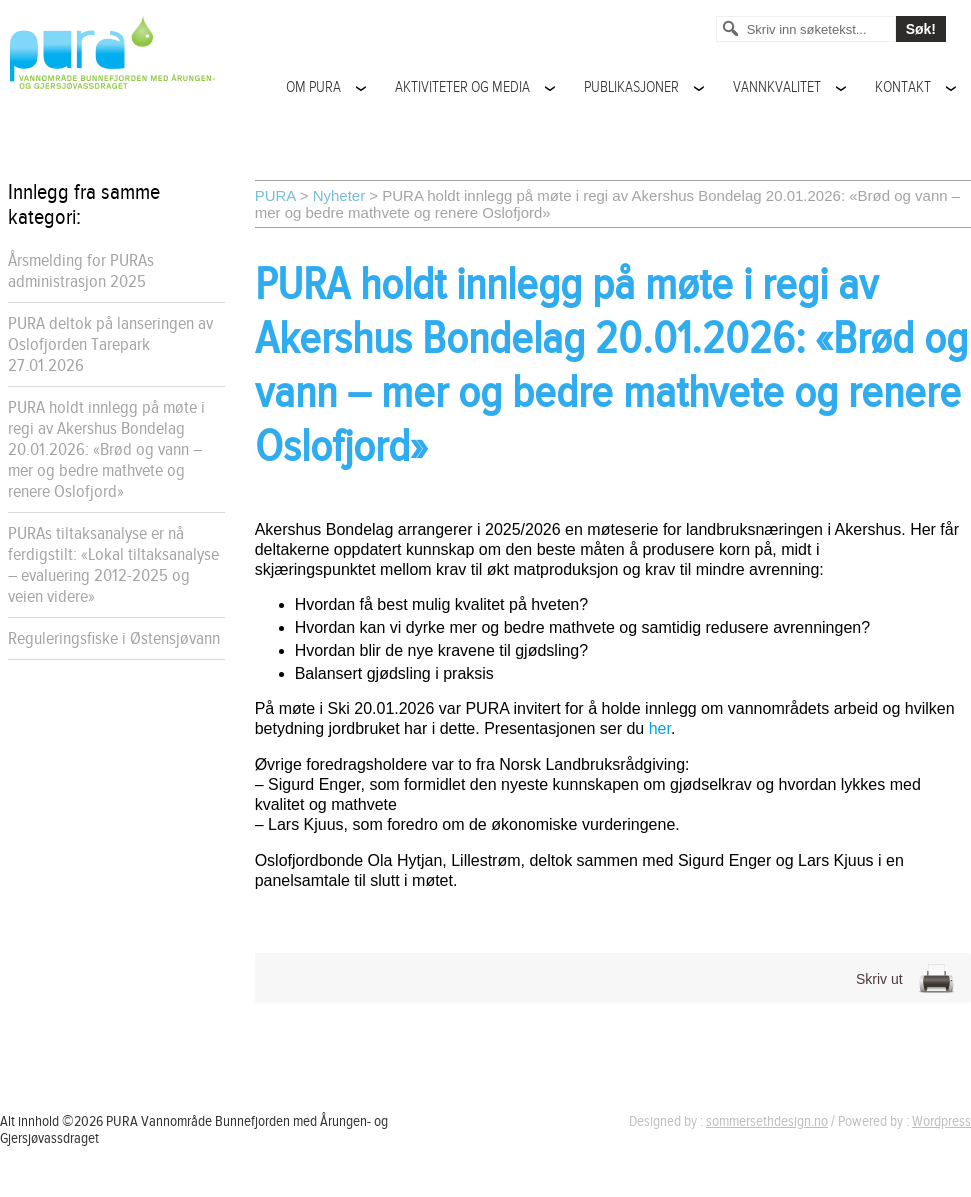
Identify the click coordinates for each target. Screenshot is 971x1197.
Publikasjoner (631, 87)
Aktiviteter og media (462, 87)
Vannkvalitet (777, 87)
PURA (275, 195)
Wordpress (941, 1121)
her (660, 728)
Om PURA (313, 87)
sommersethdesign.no (767, 1121)
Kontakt (903, 87)
